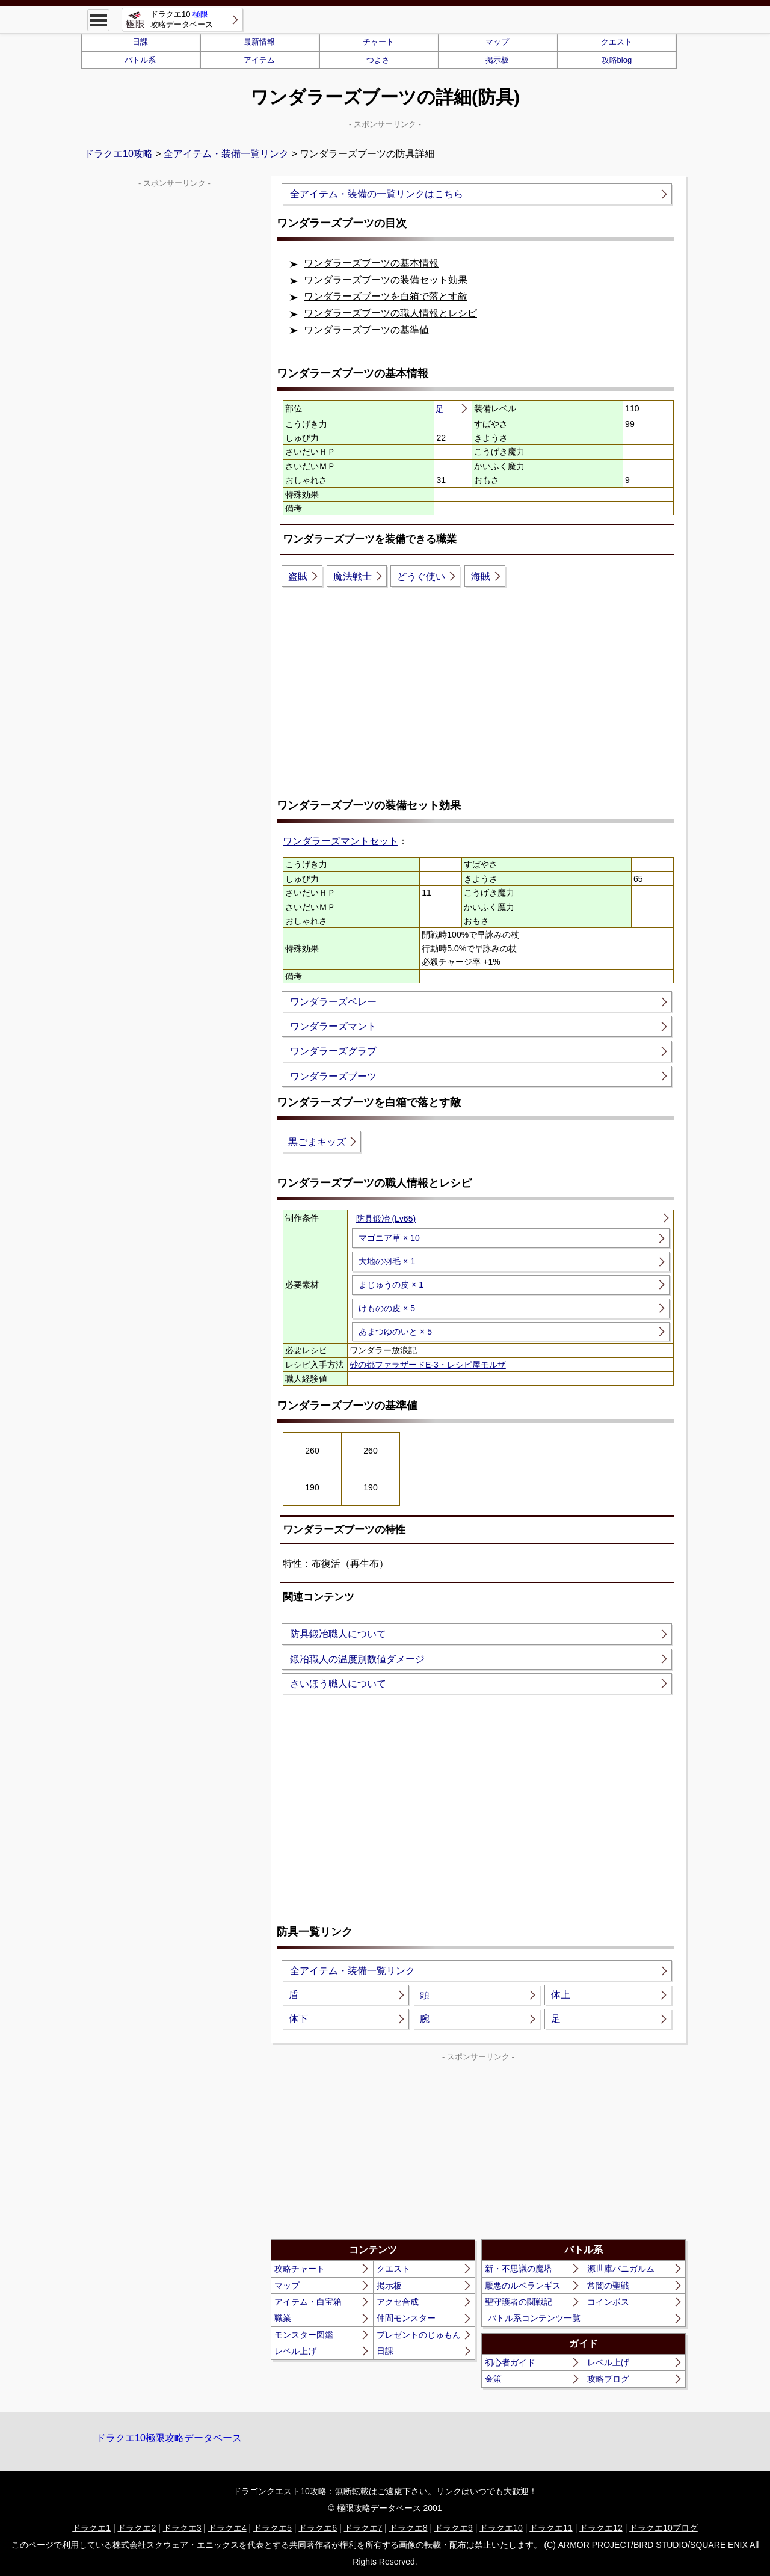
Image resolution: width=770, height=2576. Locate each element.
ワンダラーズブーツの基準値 (366, 330)
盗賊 (297, 576)
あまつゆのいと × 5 (395, 1331)
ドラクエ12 (601, 2528)
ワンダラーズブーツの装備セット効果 (385, 280)
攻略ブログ (608, 2379)
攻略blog (617, 59)
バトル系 (140, 59)
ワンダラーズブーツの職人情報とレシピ (390, 313)
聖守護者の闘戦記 (518, 2302)
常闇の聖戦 (608, 2285)
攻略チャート (299, 2268)
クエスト (616, 41)
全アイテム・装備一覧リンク (226, 154)
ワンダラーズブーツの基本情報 (371, 263)
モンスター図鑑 (303, 2335)
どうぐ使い (421, 576)
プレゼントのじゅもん (419, 2335)
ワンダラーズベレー (333, 1002)
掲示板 (497, 59)
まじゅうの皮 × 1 (391, 1285)
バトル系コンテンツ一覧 (534, 2318)
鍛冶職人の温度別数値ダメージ (357, 1659)
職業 (282, 2318)
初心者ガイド (510, 2362)
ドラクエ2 (136, 2528)
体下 (298, 2019)
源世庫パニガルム (620, 2268)
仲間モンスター (406, 2318)
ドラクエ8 (408, 2528)
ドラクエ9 (453, 2528)
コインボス (608, 2302)
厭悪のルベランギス (523, 2285)
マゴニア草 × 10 (389, 1238)
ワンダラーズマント (333, 1026)
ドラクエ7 (363, 2528)
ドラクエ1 (91, 2528)
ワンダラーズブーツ (333, 1076)
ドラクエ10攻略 (118, 154)
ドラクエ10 (501, 2528)
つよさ (378, 59)
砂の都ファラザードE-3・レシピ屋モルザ (428, 1364)
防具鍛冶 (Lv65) (386, 1218)
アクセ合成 (398, 2302)
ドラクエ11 (551, 2528)
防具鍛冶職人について (338, 1634)
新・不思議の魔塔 (518, 2268)
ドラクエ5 (272, 2528)
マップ (497, 41)
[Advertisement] (478, 692)
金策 (493, 2379)
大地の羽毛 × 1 (387, 1261)
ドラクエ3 (182, 2528)
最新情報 (259, 41)
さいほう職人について (338, 1684)
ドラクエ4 (227, 2528)
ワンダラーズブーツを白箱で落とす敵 (385, 296)
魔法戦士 (352, 576)
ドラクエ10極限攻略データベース (169, 2438)
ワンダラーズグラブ (333, 1051)
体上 (560, 1995)
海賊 (480, 576)
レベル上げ (295, 2351)
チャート (378, 41)
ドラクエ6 (317, 2528)
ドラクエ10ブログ (663, 2528)
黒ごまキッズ (317, 1142)
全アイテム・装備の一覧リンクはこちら (376, 194)
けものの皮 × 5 (387, 1308)
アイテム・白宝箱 (308, 2302)
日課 (140, 41)
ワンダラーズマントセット (340, 841)
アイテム (259, 59)
